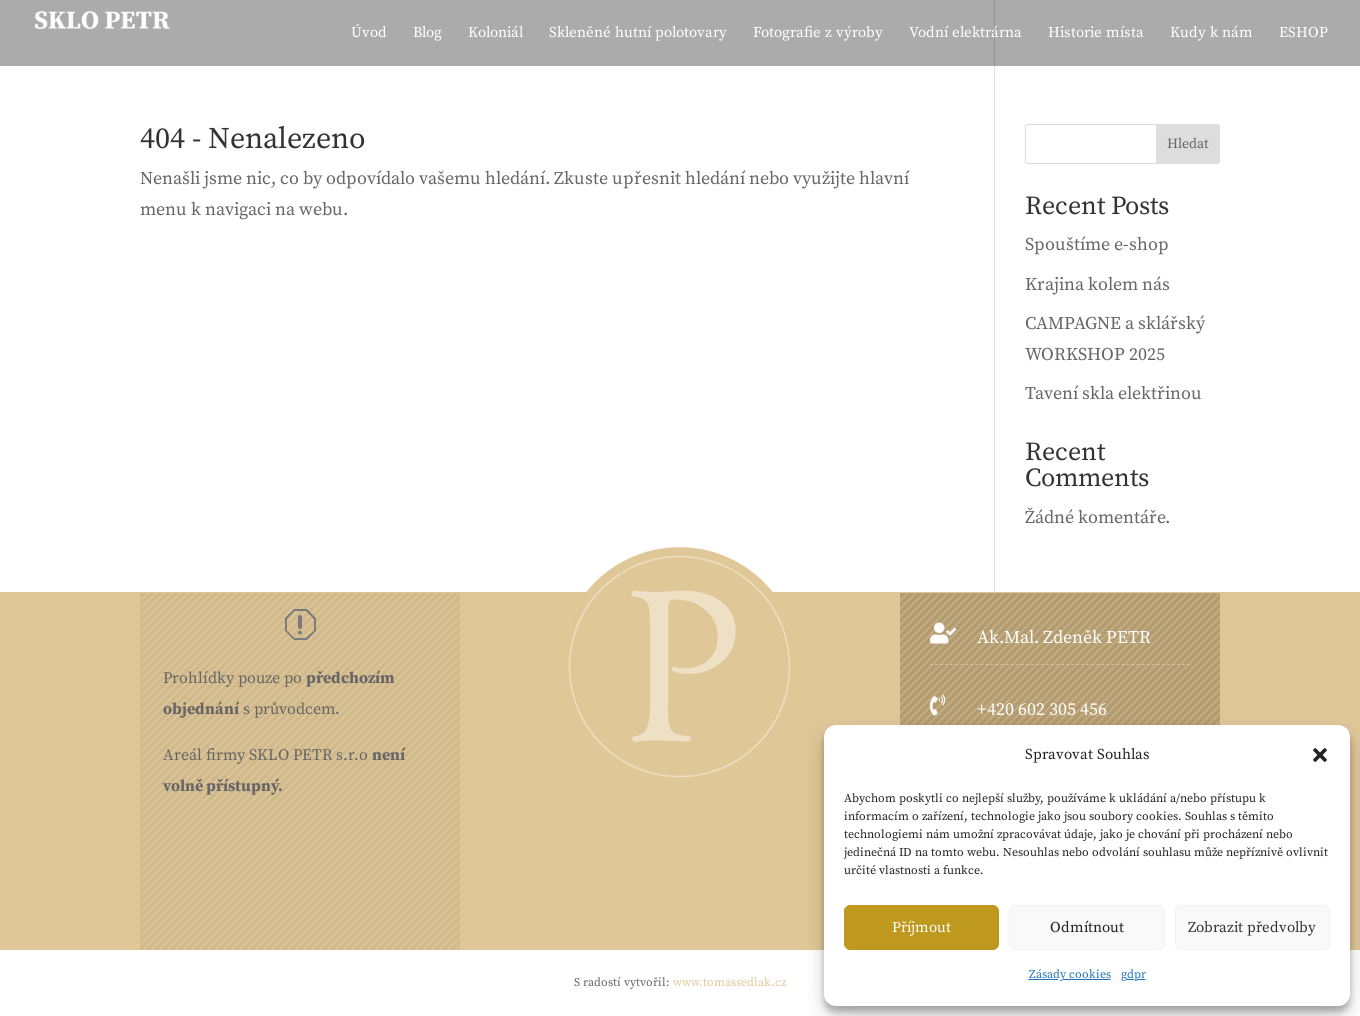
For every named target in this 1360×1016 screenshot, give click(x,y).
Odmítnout (1087, 927)
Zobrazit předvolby (1252, 927)
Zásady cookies (1070, 974)
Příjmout (921, 927)
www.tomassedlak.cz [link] (729, 982)
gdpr (1133, 974)
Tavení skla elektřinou (1113, 393)
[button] (1320, 755)
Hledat (1188, 144)
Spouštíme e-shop (1097, 244)
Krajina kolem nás (1097, 284)
